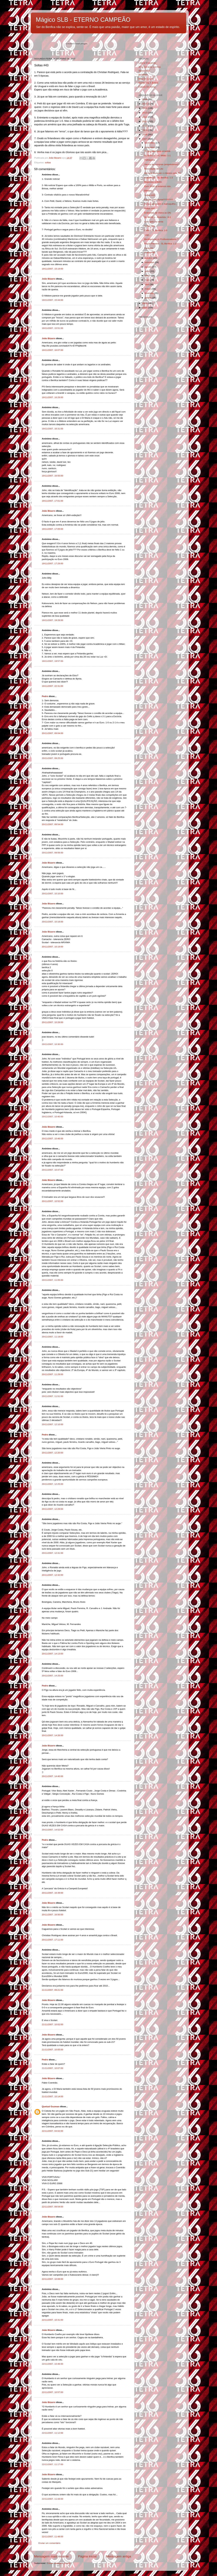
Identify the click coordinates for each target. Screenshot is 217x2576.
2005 (145, 307)
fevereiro (149, 293)
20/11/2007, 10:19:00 (52, 946)
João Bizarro (49, 278)
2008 (145, 134)
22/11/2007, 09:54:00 (52, 2206)
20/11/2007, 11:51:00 (52, 1396)
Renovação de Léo (153, 168)
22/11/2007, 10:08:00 (52, 2279)
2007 (145, 139)
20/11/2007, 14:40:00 (52, 1776)
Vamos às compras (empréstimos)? (162, 164)
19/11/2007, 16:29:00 (52, 397)
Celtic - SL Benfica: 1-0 (155, 230)
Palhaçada (149, 160)
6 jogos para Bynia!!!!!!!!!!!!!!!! (158, 199)
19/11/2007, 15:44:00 (52, 300)
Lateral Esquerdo (147, 63)
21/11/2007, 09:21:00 (52, 1990)
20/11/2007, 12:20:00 (52, 1452)
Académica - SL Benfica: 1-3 (158, 177)
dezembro (150, 143)
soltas (48, 162)
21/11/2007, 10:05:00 (52, 2049)
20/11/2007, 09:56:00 (52, 852)
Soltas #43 (149, 195)
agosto (148, 267)
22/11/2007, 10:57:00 (52, 2392)
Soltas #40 (149, 252)
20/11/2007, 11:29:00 (52, 1374)
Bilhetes (148, 190)
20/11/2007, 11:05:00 (52, 1280)
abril (147, 284)
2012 (145, 117)
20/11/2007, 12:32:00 (52, 1575)
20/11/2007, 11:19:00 (52, 1336)
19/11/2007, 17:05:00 (52, 529)
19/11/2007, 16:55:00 (52, 475)
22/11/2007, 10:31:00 (52, 2320)
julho (147, 271)
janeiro (148, 297)
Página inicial (87, 2556)
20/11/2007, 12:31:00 (52, 1553)
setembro (150, 262)
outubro (149, 258)
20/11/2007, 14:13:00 (52, 1653)
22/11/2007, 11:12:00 (52, 2433)
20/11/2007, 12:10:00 (52, 1424)
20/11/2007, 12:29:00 (52, 1509)
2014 (145, 108)
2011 (145, 121)
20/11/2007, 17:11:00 (52, 1939)
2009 (145, 130)
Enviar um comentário (49, 2543)
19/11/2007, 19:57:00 (52, 661)
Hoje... (147, 235)
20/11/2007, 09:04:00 (52, 733)
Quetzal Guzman (51, 2106)
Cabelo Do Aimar (147, 87)
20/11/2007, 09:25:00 (52, 758)
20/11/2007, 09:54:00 (52, 824)
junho (148, 275)
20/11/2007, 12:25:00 (52, 1484)
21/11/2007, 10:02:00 (52, 2024)
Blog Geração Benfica (149, 67)
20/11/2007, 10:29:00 (52, 1022)
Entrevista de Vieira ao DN (157, 213)
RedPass (143, 75)
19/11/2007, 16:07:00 (52, 350)
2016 (145, 99)
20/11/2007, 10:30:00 (52, 1044)
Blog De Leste (146, 79)
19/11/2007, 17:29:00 (52, 563)
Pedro (45, 696)
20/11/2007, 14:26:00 (52, 1735)
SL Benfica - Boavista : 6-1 (157, 217)
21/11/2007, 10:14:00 (52, 2096)
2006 (145, 303)
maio (147, 280)
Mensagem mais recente (51, 2556)
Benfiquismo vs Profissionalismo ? (161, 239)
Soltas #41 (149, 226)
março (148, 289)
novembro (150, 147)
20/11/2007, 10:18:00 (52, 921)
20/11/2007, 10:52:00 (52, 1201)
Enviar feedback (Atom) (58, 2563)
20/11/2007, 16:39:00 (52, 1893)
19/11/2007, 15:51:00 (52, 328)
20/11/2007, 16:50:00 (52, 1914)
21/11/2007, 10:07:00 (52, 2068)
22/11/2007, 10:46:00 (52, 2364)
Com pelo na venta (153, 221)
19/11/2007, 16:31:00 (52, 428)
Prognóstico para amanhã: (157, 151)
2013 (145, 112)
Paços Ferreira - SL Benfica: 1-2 (160, 243)
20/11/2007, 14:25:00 (52, 1675)
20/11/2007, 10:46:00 (52, 1138)
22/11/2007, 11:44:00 (52, 2499)
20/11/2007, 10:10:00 (52, 893)
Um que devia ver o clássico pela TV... (163, 173)
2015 (145, 103)
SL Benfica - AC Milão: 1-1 (157, 155)
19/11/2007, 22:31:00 (52, 686)
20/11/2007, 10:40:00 (52, 1116)
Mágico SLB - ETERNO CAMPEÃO (83, 19)
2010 (145, 126)
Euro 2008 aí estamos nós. (157, 186)
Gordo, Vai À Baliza (148, 83)
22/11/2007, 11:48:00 (52, 2536)
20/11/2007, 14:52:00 (52, 1829)
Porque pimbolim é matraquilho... (160, 204)
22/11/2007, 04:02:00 (52, 2131)
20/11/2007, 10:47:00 (52, 1170)
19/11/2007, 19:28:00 (52, 620)
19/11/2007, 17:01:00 (52, 501)
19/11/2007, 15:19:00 (52, 268)
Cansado (148, 248)
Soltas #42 (149, 208)
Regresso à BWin (153, 182)
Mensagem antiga (118, 2556)
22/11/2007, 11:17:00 (52, 2464)
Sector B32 (144, 70)
